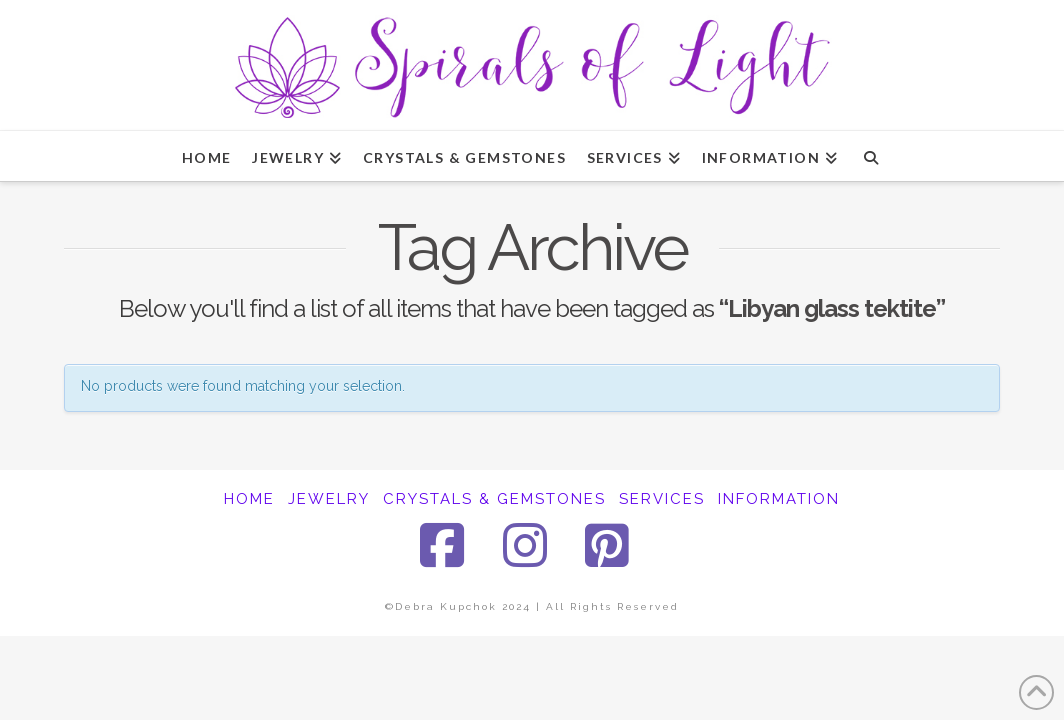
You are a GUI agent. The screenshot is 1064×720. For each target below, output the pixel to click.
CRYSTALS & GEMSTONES (494, 499)
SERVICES (662, 499)
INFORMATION (779, 499)
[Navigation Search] (870, 156)
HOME (249, 499)
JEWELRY (329, 499)
